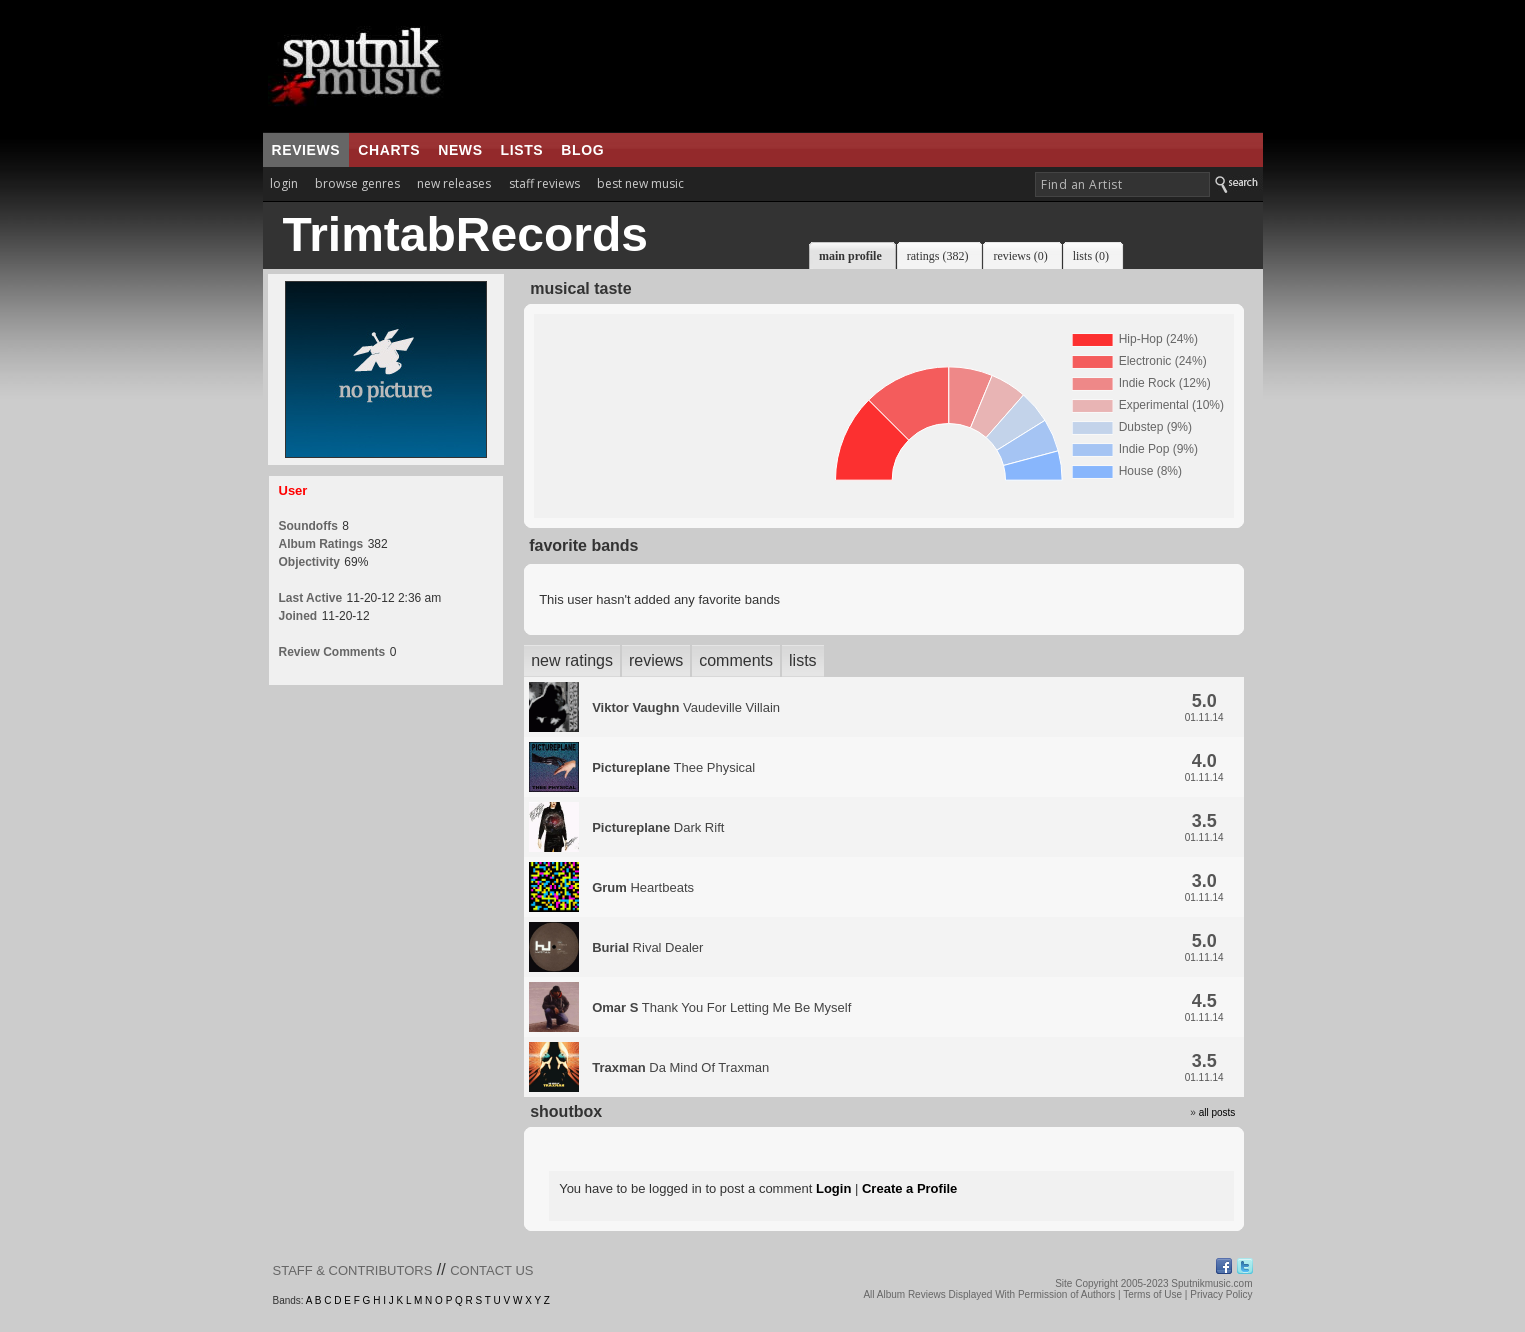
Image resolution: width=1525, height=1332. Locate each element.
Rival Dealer (647, 947)
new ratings (572, 660)
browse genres (357, 183)
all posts (1217, 1112)
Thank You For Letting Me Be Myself (721, 1007)
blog (582, 150)
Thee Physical (673, 767)
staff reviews (544, 183)
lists (522, 150)
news (460, 150)
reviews (306, 150)
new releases (454, 183)
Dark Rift (658, 827)
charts (389, 150)
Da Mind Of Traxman (680, 1067)
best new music (640, 183)
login (284, 183)
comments (736, 660)
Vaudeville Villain (686, 707)
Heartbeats (643, 887)
